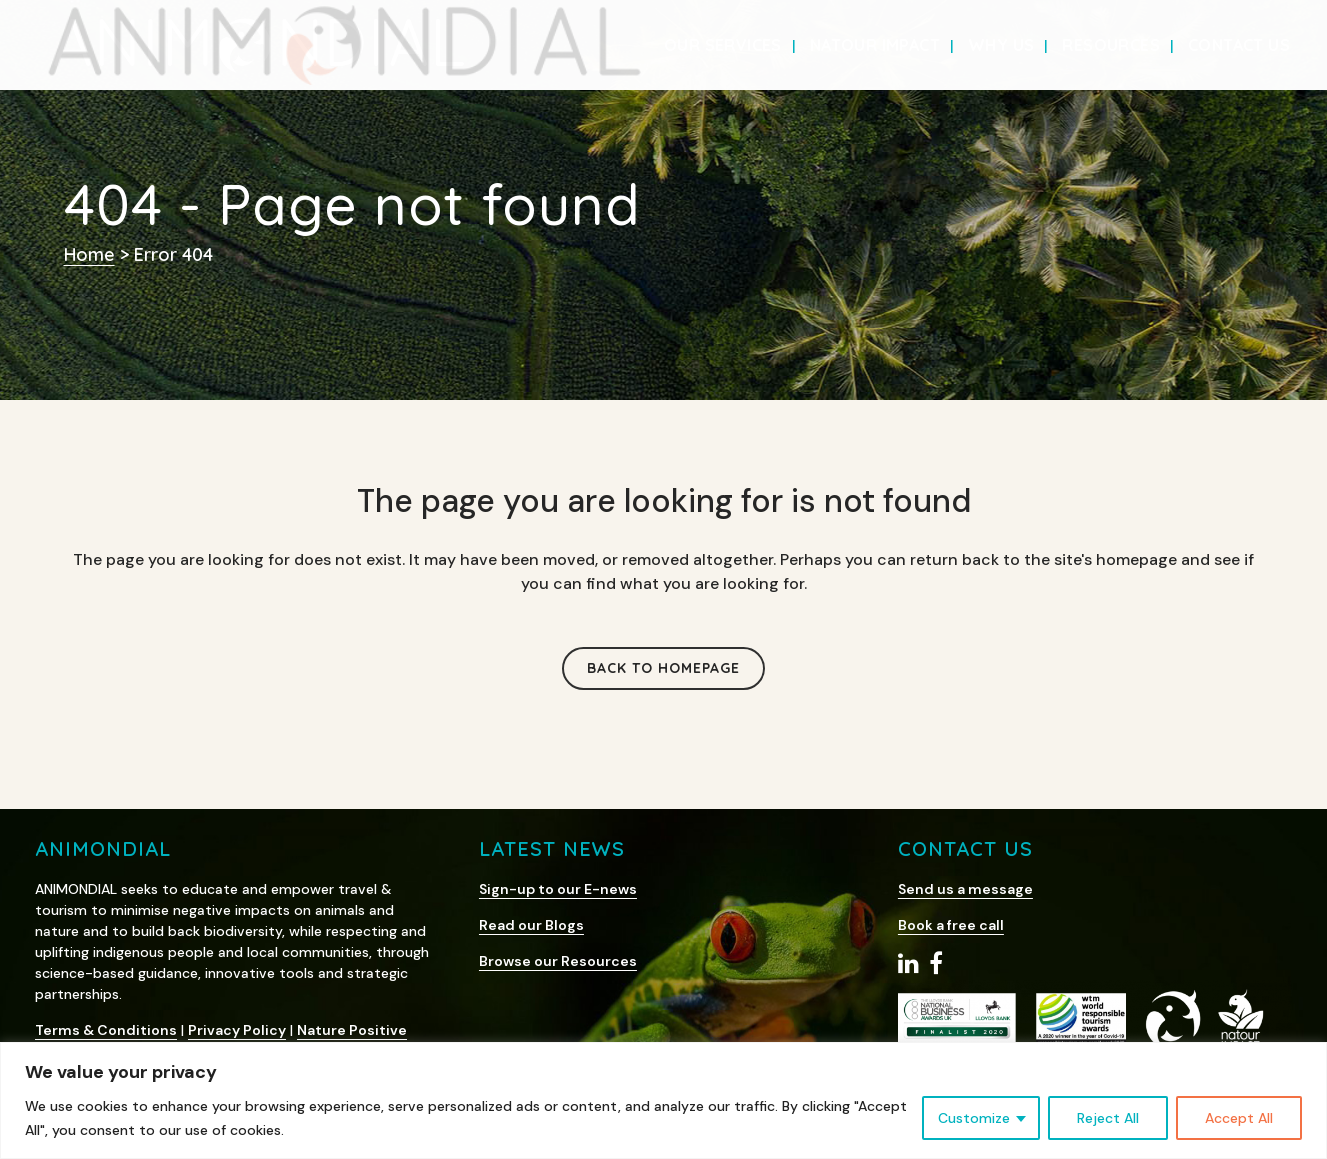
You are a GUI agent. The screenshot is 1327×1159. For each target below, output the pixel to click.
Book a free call (951, 925)
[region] (663, 1100)
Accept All (1239, 1118)
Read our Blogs (531, 925)
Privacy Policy (237, 1030)
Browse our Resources (558, 961)
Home (89, 254)
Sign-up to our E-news (558, 889)
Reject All (1108, 1118)
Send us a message (965, 889)
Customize (974, 1118)
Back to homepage (663, 668)
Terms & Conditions (106, 1030)
